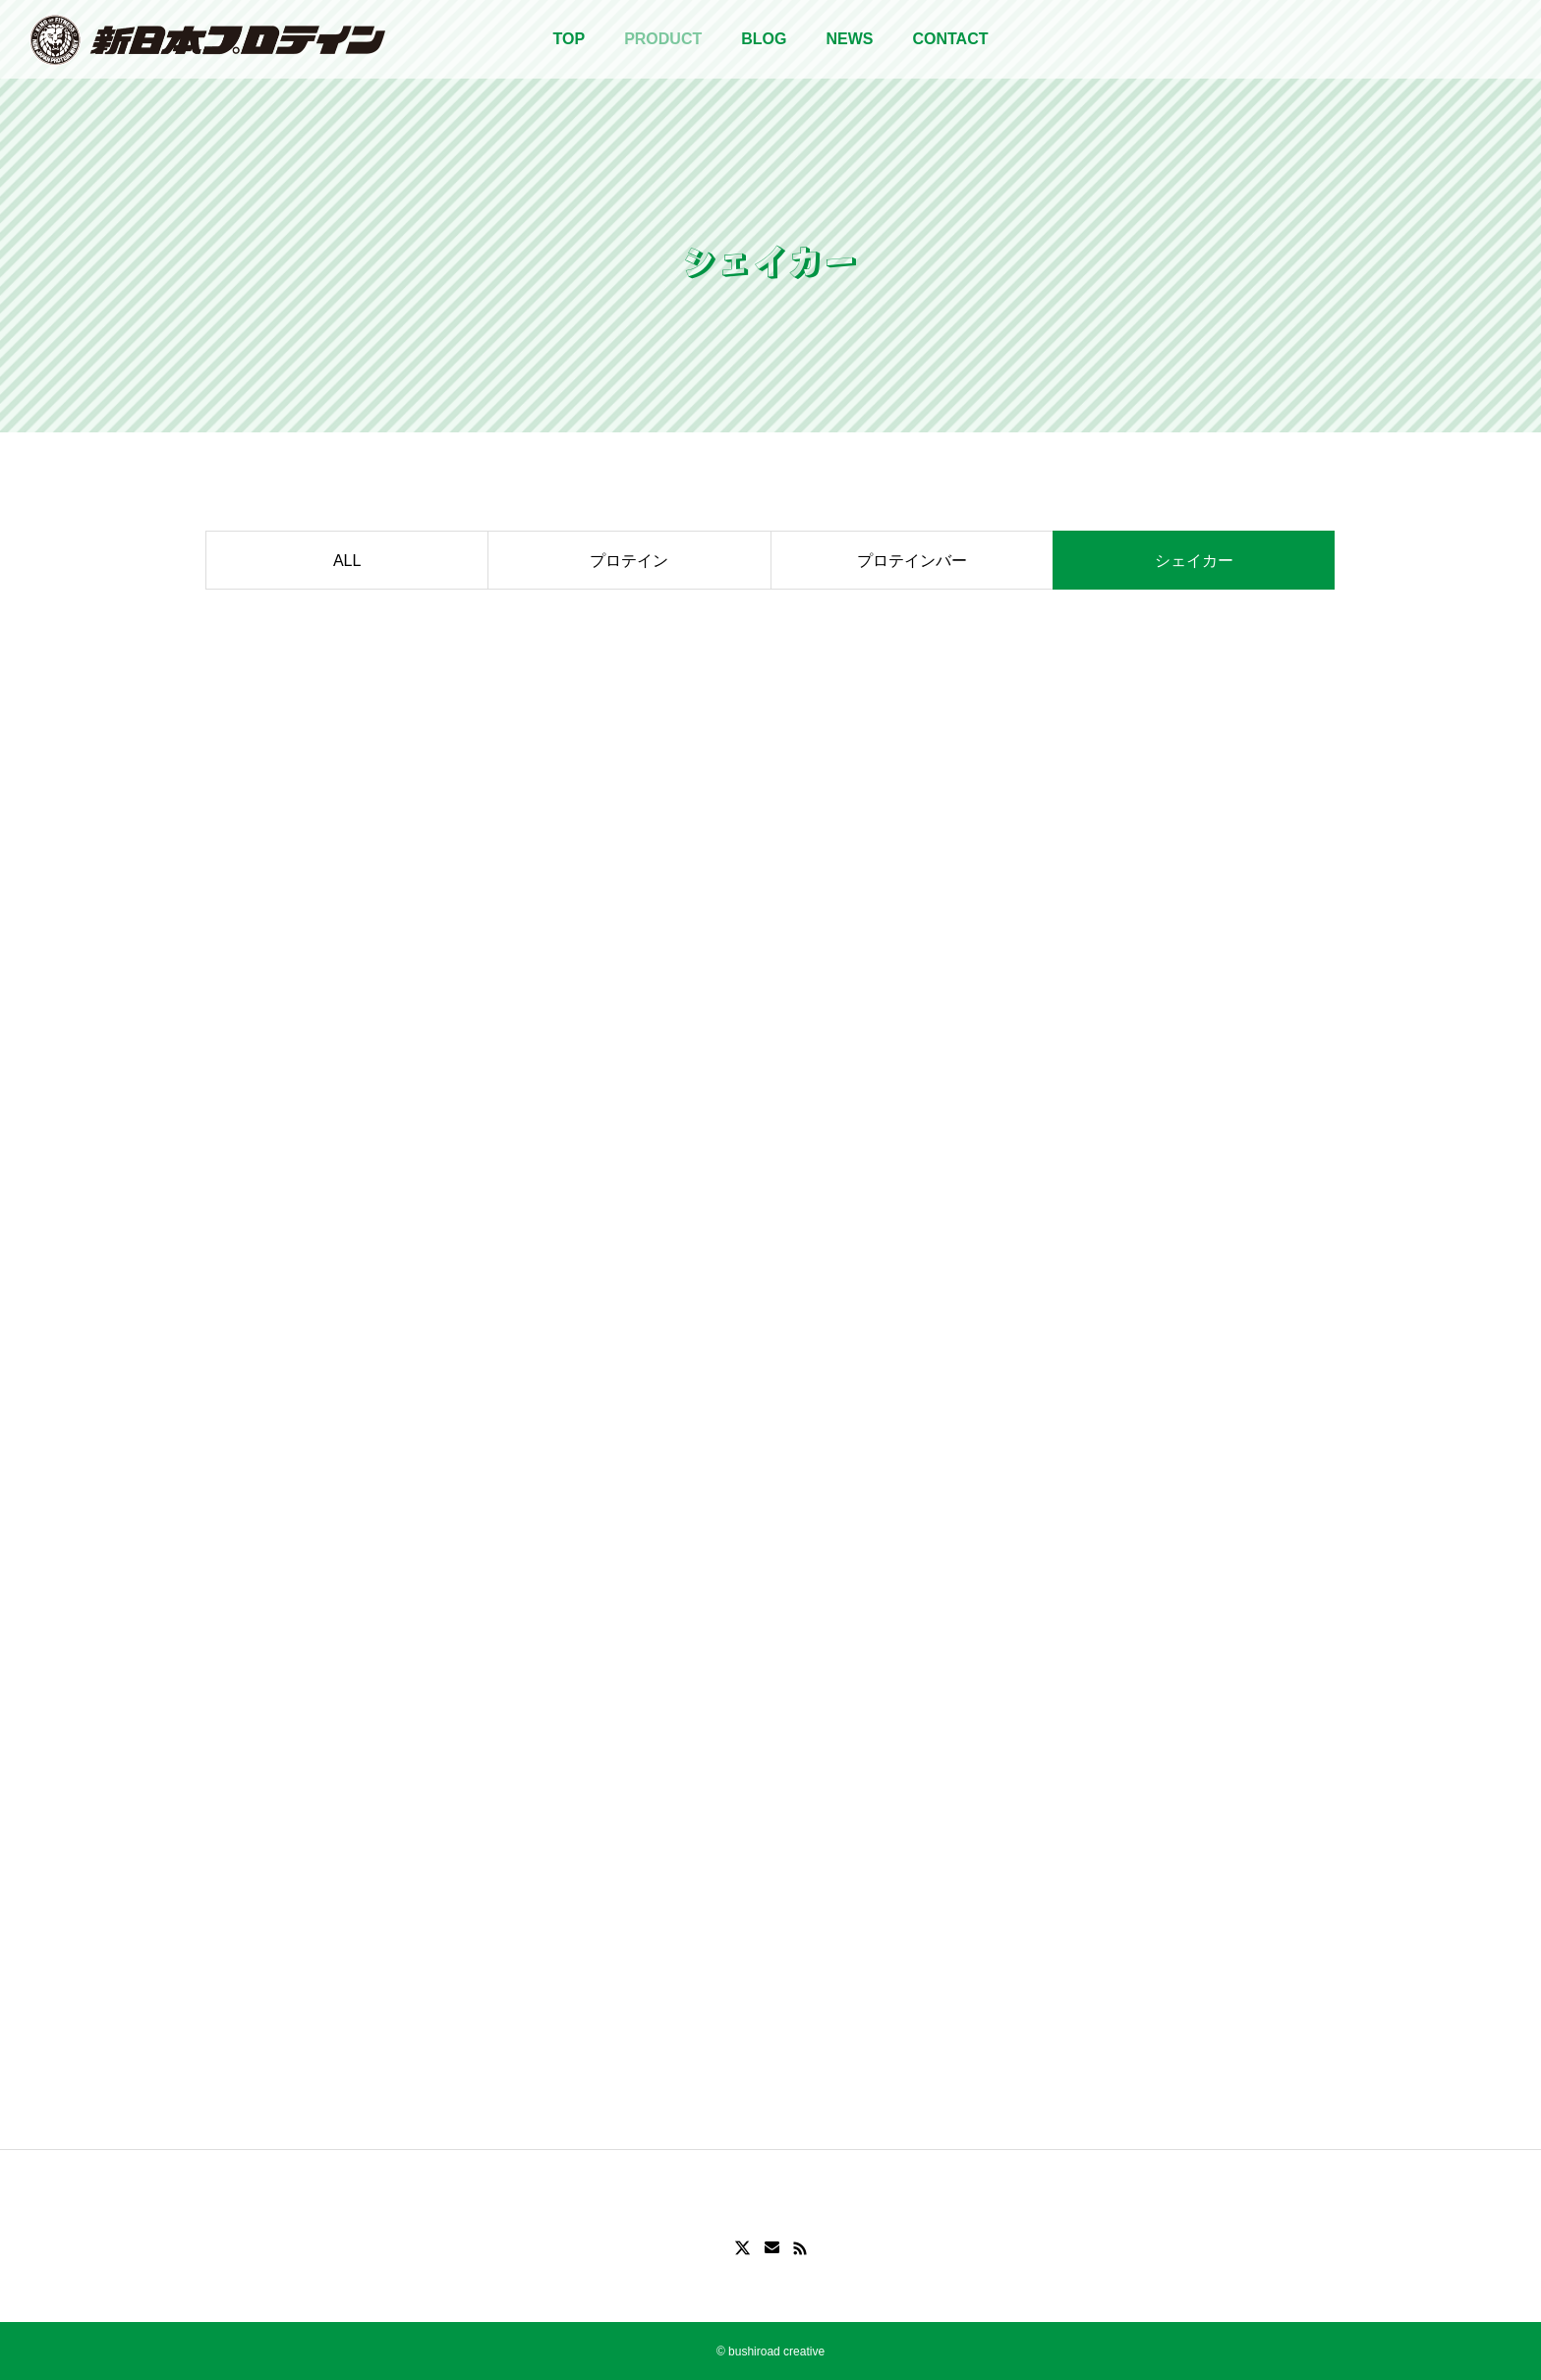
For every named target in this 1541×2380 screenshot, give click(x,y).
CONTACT (950, 38)
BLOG (763, 38)
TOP (569, 38)
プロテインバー (912, 560)
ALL (347, 560)
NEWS (849, 38)
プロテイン (629, 560)
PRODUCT (663, 38)
